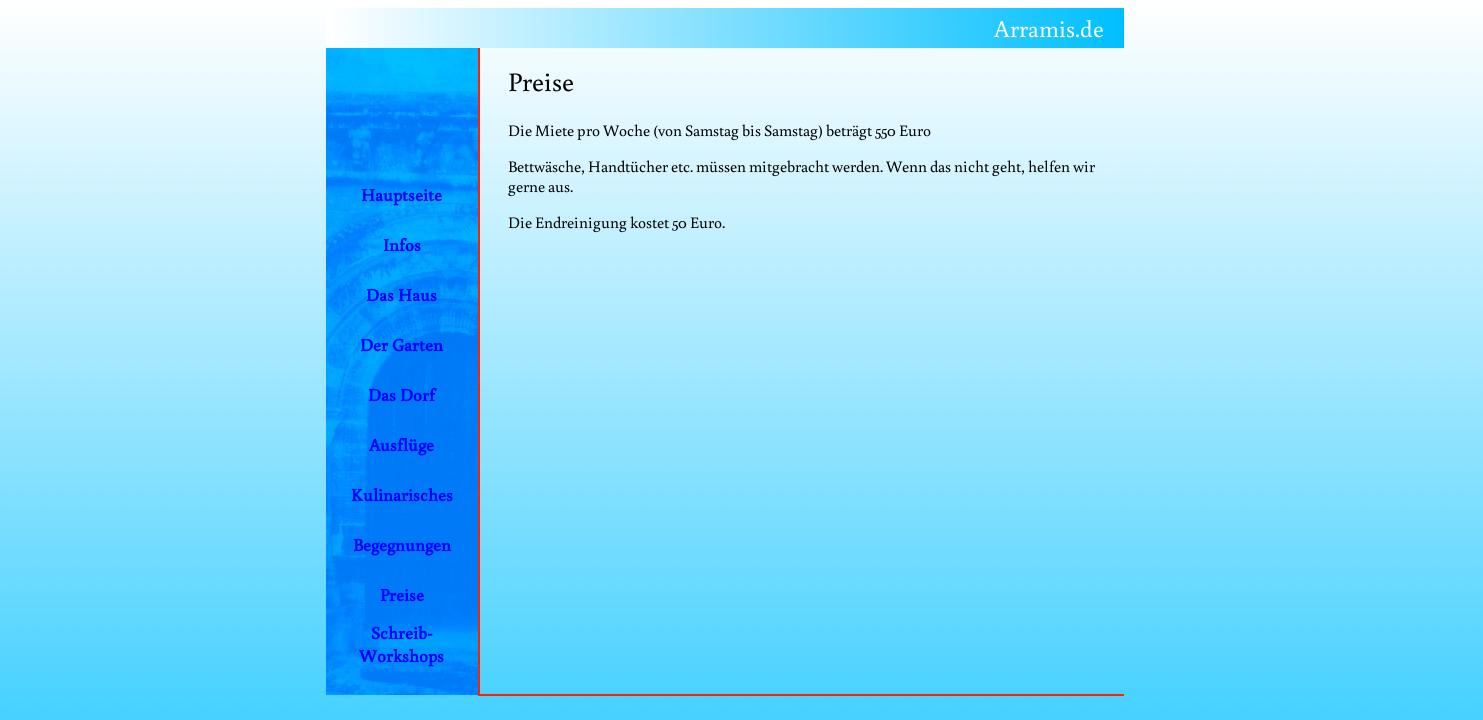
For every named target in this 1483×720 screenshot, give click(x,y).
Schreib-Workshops (401, 644)
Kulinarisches (402, 494)
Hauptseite (401, 194)
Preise (402, 594)
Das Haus (401, 294)
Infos (402, 244)
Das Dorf (401, 394)
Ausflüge (401, 444)
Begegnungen (402, 544)
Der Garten (401, 344)
